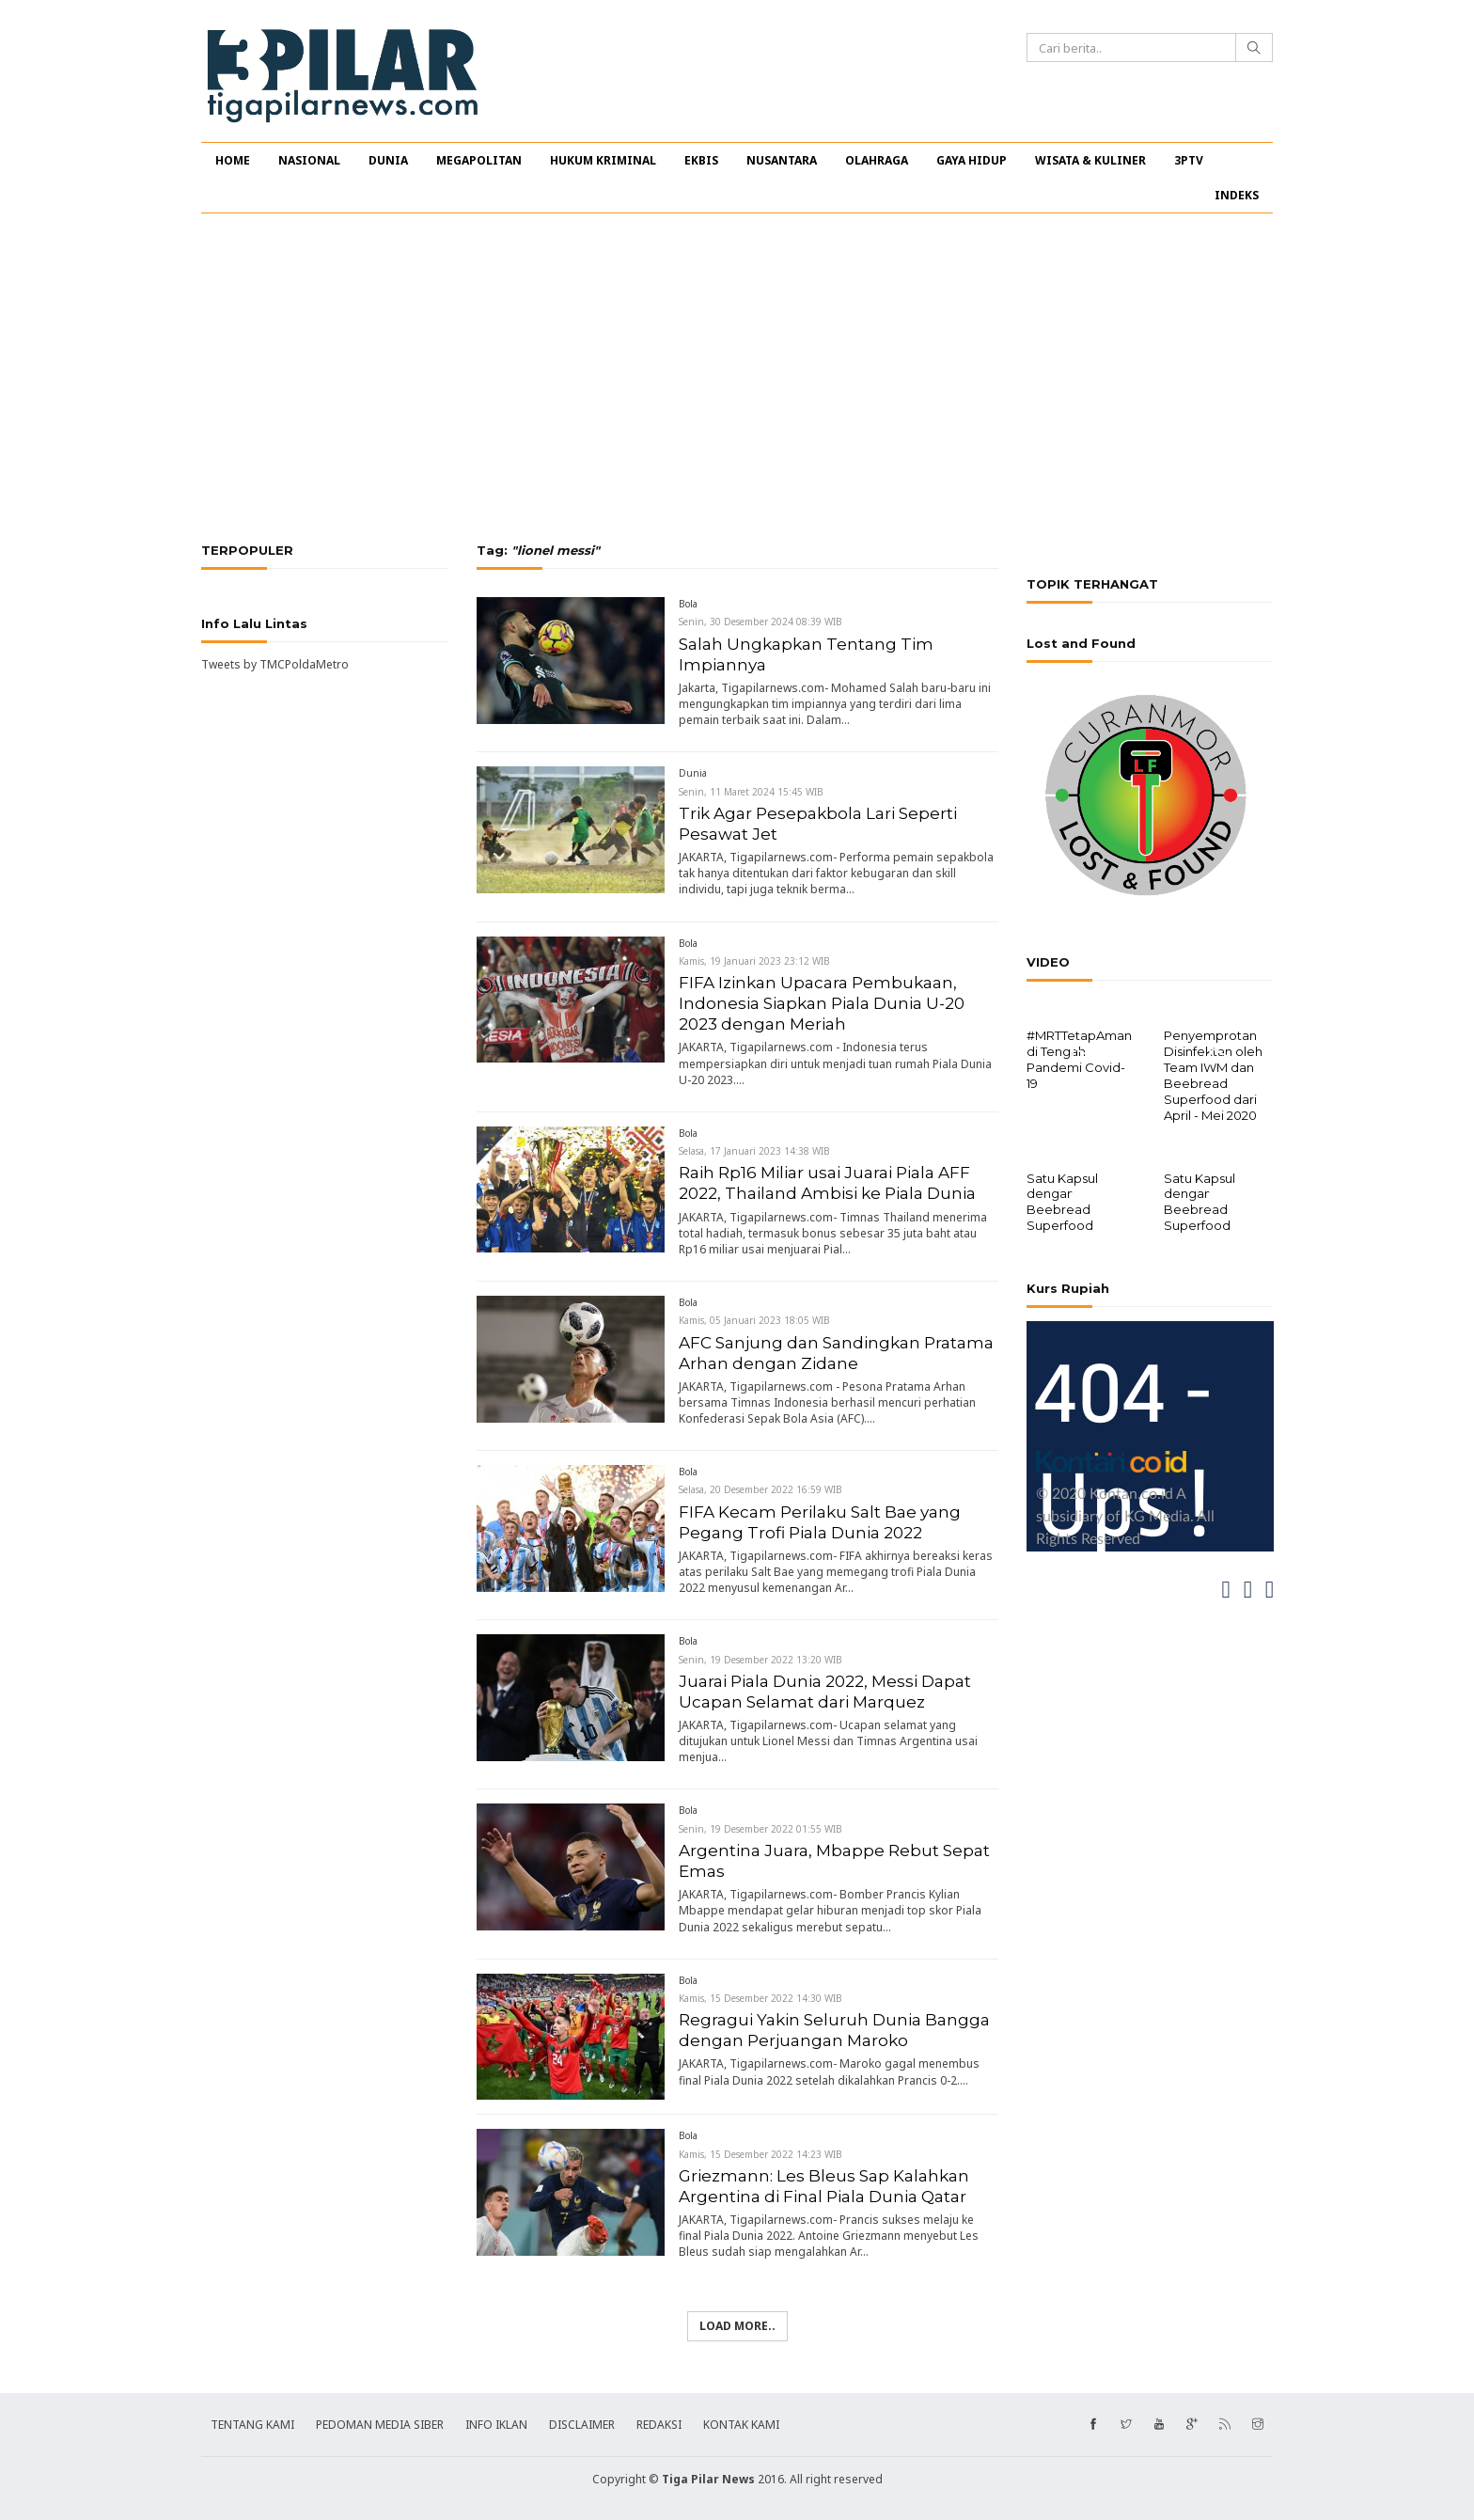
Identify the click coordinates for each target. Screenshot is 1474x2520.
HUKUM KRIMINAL (603, 160)
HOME (232, 160)
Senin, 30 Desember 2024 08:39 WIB (760, 621)
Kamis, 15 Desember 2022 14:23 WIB (760, 2154)
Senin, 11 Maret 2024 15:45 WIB (751, 791)
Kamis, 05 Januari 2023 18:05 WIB (754, 1320)
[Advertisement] (737, 378)
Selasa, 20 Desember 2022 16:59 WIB (760, 1489)
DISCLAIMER (582, 2425)
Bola (688, 603)
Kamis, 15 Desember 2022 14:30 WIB (760, 1998)
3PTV (1188, 160)
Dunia (693, 773)
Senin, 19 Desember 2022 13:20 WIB (760, 1659)
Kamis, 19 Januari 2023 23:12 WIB (754, 961)
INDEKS (1237, 195)
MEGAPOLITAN (479, 160)
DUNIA (388, 160)
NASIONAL (309, 160)
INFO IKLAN (496, 2425)
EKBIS (701, 160)
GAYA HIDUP (971, 160)
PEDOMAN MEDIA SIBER (380, 2425)
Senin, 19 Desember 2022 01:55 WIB (760, 1828)
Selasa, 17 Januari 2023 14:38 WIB (754, 1151)
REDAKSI (659, 2425)
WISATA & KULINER (1090, 160)
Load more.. (737, 2326)
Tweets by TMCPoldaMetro (275, 664)
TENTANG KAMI (252, 2425)
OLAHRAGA (876, 160)
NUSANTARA (781, 160)
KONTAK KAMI (741, 2425)
